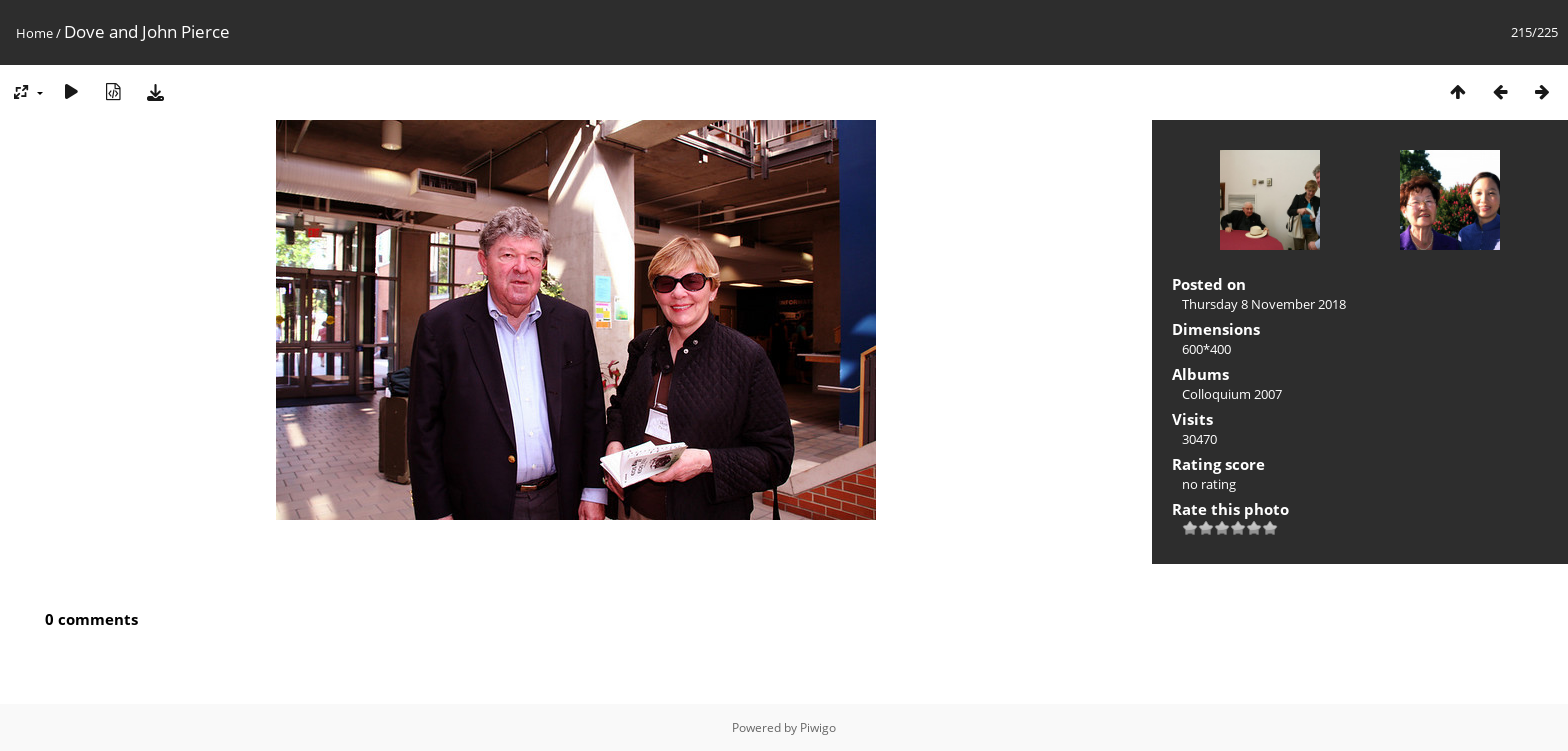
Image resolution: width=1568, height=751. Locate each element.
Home (34, 33)
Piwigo (818, 727)
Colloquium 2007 (1232, 394)
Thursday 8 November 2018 (1264, 304)
